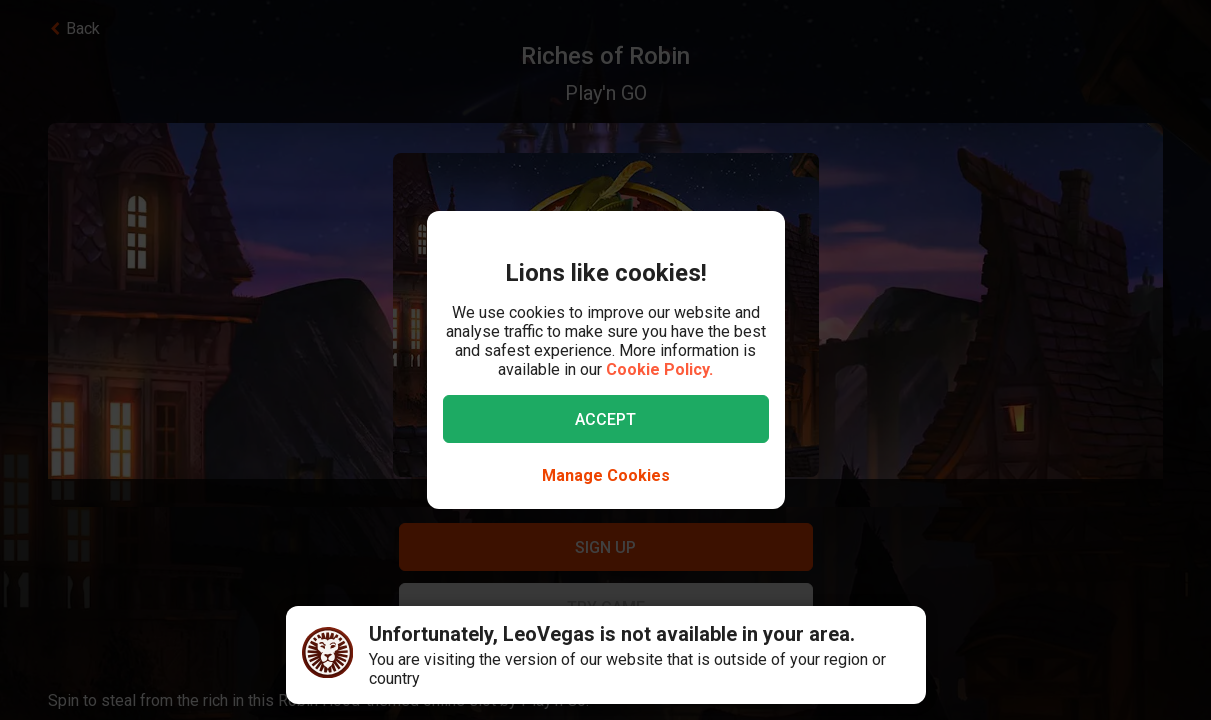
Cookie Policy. (659, 369)
